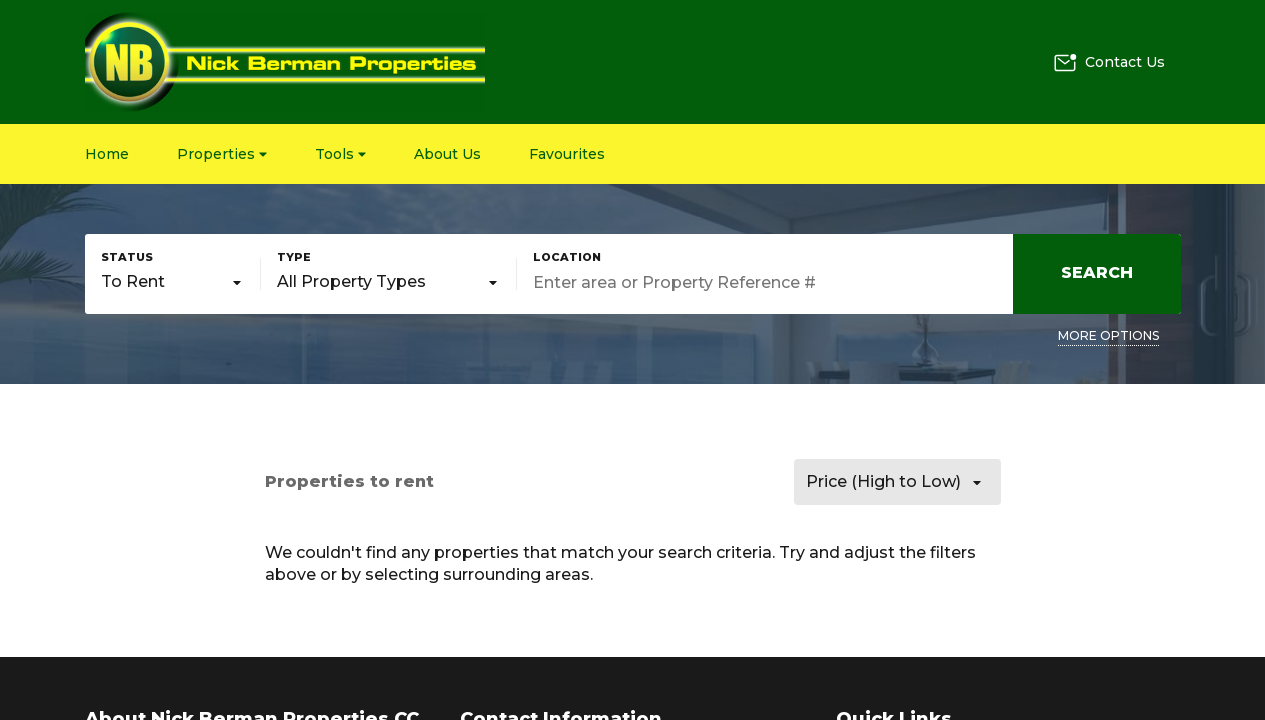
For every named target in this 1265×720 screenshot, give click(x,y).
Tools (340, 154)
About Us (447, 154)
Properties (222, 154)
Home (107, 154)
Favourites (567, 154)
